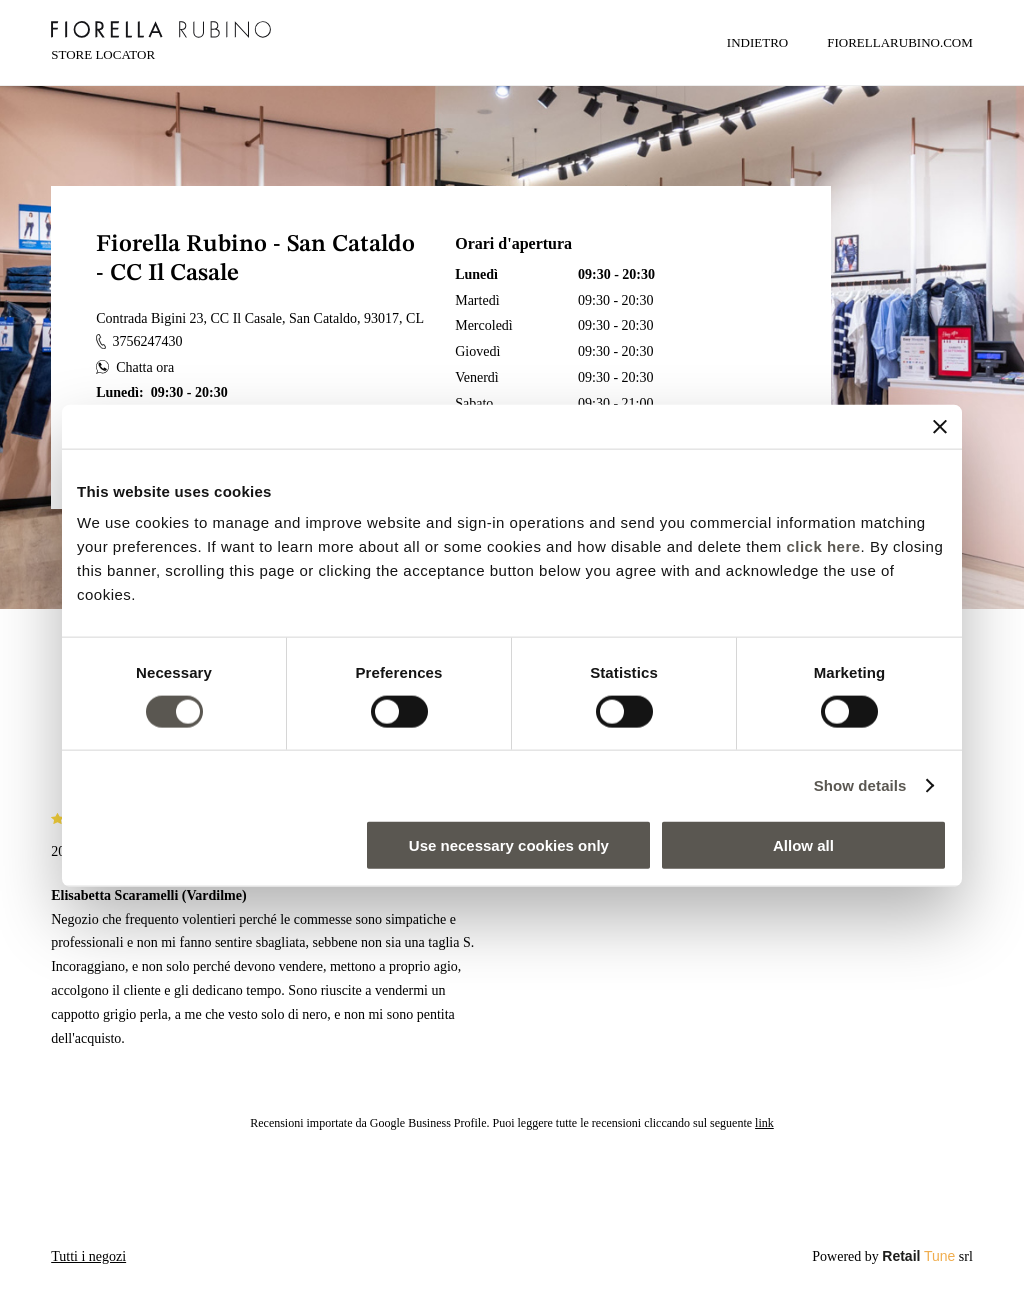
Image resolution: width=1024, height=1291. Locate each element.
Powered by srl (892, 1256)
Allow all (803, 845)
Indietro (757, 42)
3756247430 (139, 341)
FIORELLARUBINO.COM (900, 42)
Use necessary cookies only (509, 845)
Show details (860, 784)
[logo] (161, 29)
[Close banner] (940, 426)
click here (823, 546)
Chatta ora (135, 367)
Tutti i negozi (88, 1256)
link (764, 1123)
